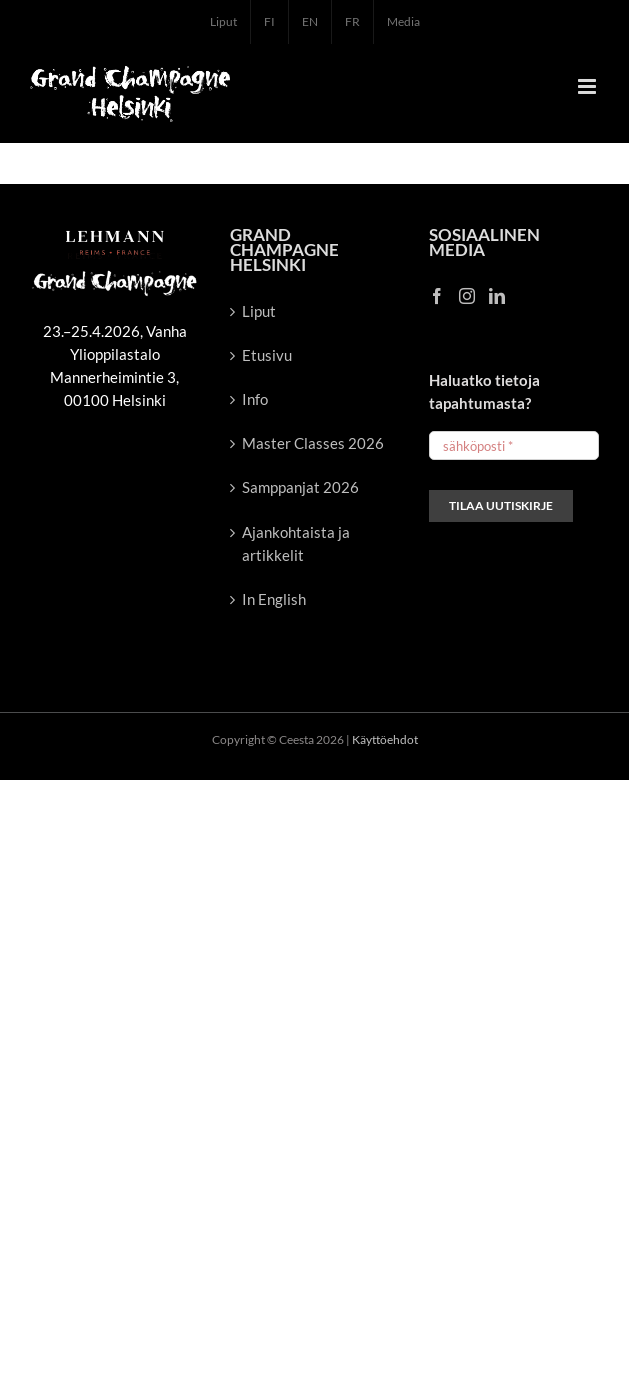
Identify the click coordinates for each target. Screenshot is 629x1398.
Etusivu (267, 355)
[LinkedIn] (497, 296)
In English (274, 599)
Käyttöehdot (385, 739)
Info (255, 399)
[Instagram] (467, 296)
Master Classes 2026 (313, 443)
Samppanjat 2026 (300, 487)
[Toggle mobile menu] (588, 86)
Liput (259, 311)
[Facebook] (437, 296)
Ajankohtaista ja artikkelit (296, 543)
